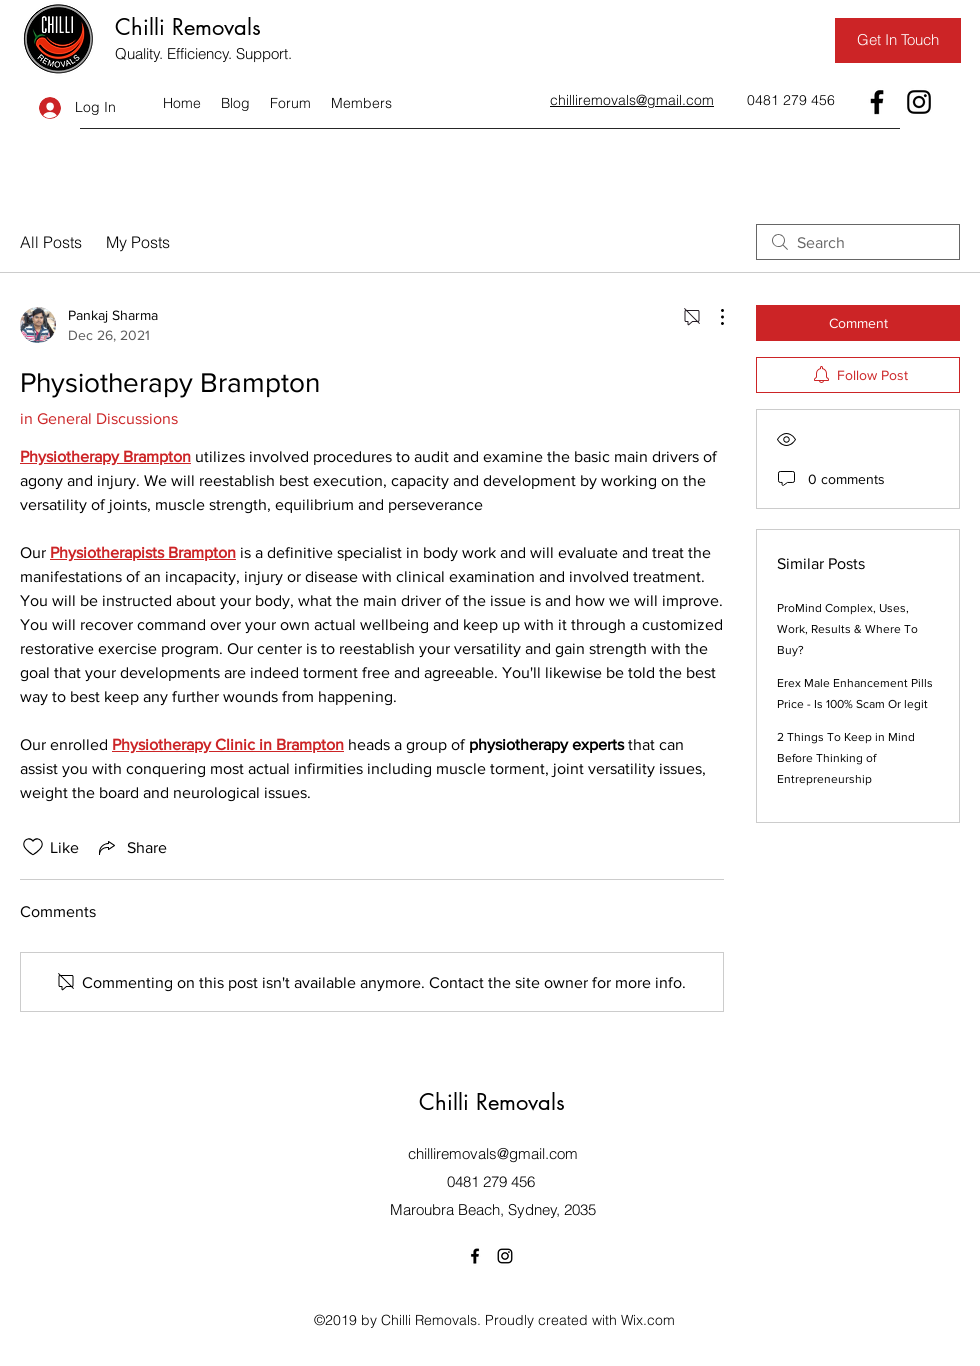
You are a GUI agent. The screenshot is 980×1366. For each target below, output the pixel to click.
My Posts (138, 242)
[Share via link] (131, 847)
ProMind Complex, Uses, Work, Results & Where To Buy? (847, 629)
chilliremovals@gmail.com (493, 1153)
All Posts (51, 242)
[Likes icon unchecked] (33, 847)
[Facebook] (877, 102)
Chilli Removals (188, 27)
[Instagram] (919, 102)
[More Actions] (712, 317)
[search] (858, 242)
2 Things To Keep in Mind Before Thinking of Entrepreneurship (846, 758)
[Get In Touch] (898, 40)
